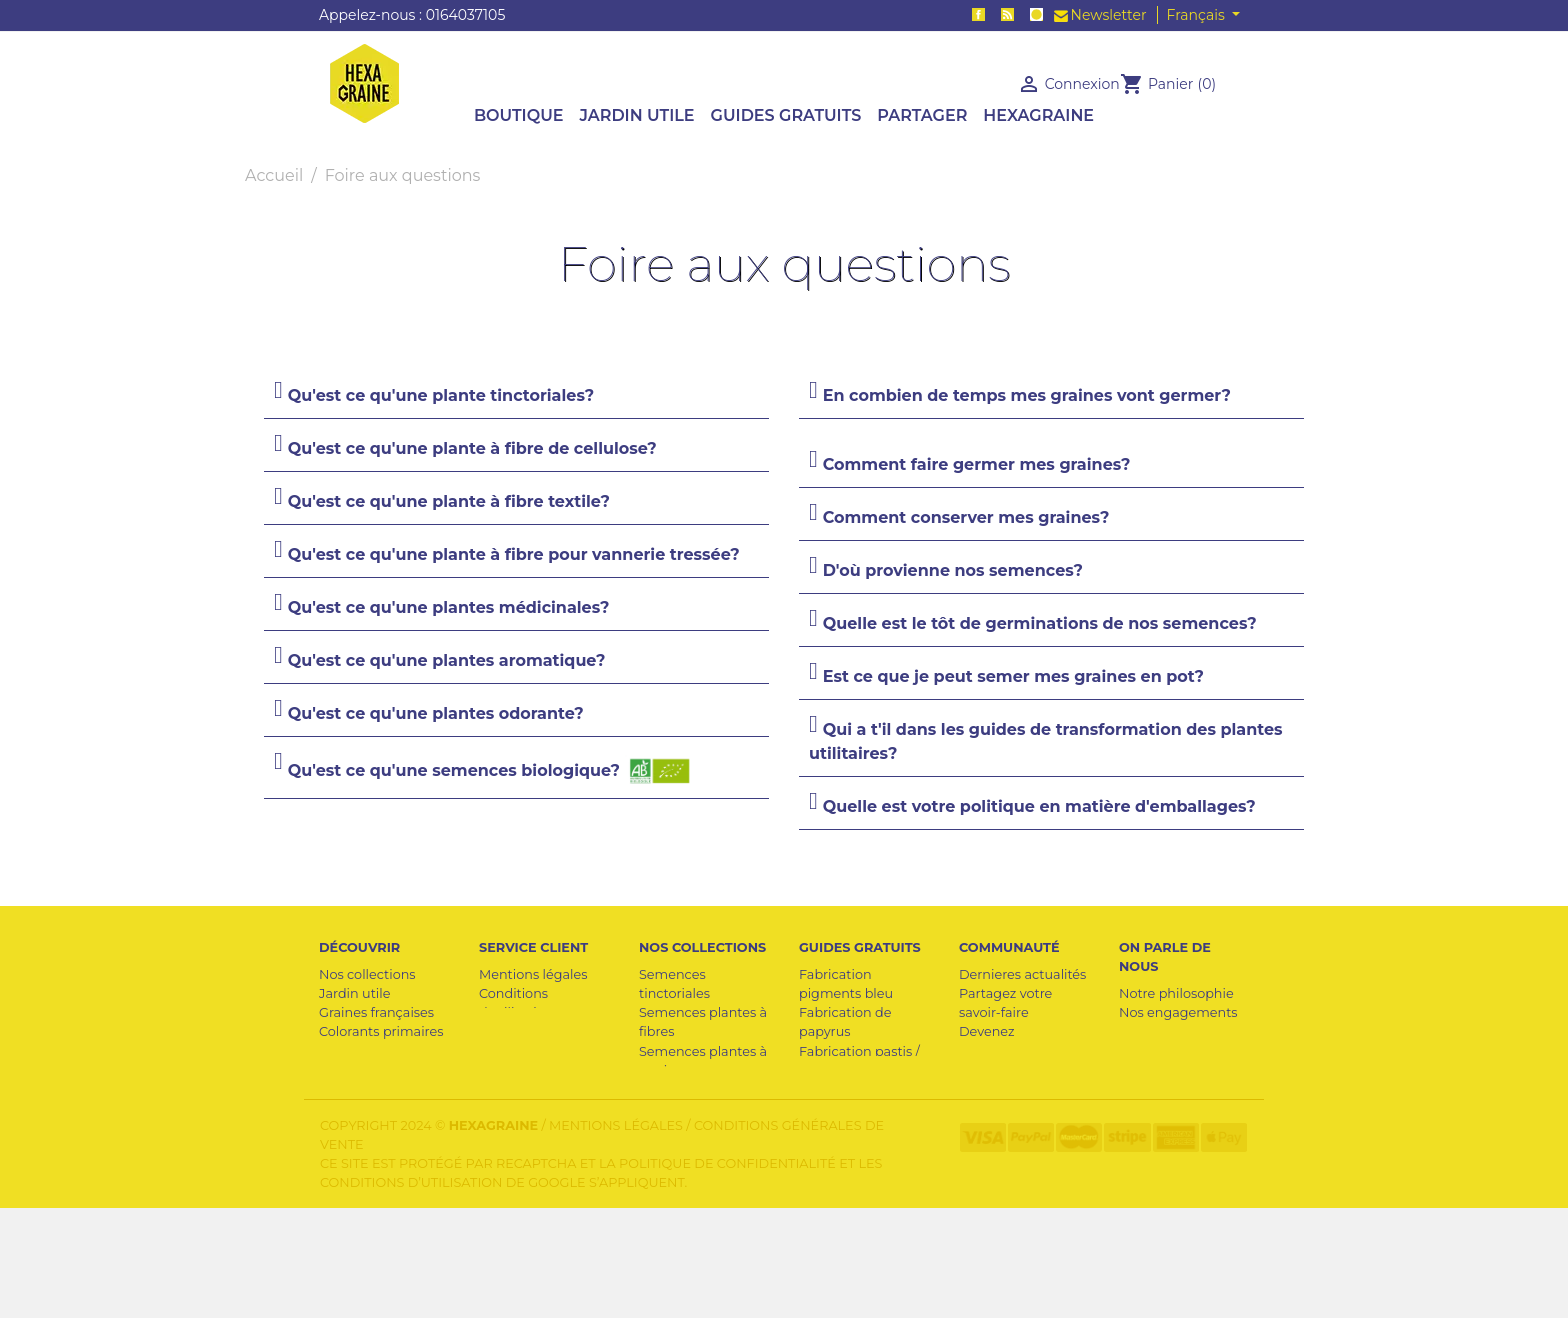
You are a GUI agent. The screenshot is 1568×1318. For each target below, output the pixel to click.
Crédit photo (999, 1127)
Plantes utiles (362, 1070)
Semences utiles (371, 1089)
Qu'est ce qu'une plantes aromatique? (447, 660)
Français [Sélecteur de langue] (1198, 15)
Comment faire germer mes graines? (977, 464)
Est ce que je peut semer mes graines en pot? (1013, 676)
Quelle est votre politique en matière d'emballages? (1039, 806)
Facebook (978, 14)
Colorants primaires (381, 1031)
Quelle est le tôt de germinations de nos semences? (1040, 623)
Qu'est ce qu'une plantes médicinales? (449, 607)
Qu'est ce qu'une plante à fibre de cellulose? (472, 448)
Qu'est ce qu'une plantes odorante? (436, 713)
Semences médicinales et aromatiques (686, 1146)
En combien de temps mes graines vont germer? (1027, 395)
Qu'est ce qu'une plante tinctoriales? (441, 395)
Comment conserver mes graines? (966, 517)
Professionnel (522, 1031)
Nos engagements (1178, 1012)
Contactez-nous (529, 1051)
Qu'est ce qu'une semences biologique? (491, 771)
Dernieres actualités (1022, 974)
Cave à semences (854, 1127)
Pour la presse (1164, 1031)
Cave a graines (365, 1051)
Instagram (1036, 14)
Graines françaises (376, 1012)
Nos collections (367, 974)
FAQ (492, 1070)
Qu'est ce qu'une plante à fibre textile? (449, 501)
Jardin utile (354, 993)
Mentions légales (533, 974)
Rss (1007, 14)
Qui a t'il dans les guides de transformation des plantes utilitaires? (1045, 741)
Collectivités (997, 1108)
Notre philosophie (1176, 993)
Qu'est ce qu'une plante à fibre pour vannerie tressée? (514, 554)
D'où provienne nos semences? (953, 570)
